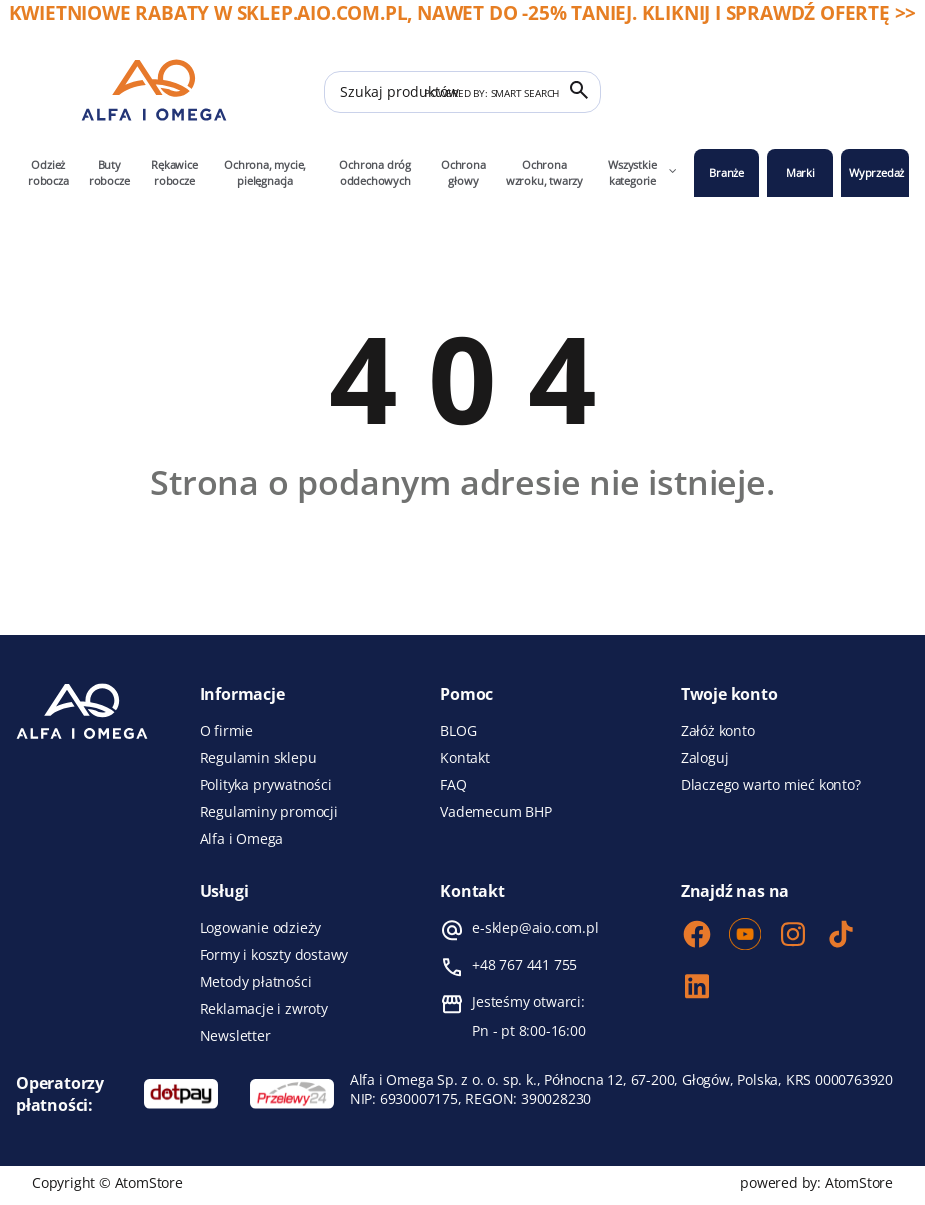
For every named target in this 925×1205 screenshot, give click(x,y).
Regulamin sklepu (258, 758)
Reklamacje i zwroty (264, 1009)
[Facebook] (697, 936)
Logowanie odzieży (261, 928)
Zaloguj (705, 758)
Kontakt (465, 758)
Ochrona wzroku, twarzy (544, 172)
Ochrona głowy (463, 172)
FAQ (453, 785)
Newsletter (235, 1036)
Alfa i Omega (242, 839)
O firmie (226, 731)
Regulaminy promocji (269, 812)
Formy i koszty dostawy (274, 955)
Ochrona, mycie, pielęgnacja (265, 172)
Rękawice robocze (174, 172)
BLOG (458, 731)
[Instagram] (793, 936)
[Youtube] (745, 936)
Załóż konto (718, 731)
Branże (726, 172)
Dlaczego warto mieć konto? (771, 785)
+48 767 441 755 (524, 965)
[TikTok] (841, 936)
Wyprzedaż (876, 172)
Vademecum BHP (495, 812)
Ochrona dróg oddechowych (375, 172)
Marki (800, 172)
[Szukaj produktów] (462, 92)
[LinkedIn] (697, 988)
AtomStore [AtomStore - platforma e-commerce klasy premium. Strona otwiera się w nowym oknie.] (859, 1182)
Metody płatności (256, 982)
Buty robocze (109, 172)
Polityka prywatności (266, 785)
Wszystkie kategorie (643, 172)
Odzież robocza (48, 172)
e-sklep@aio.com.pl (535, 928)
